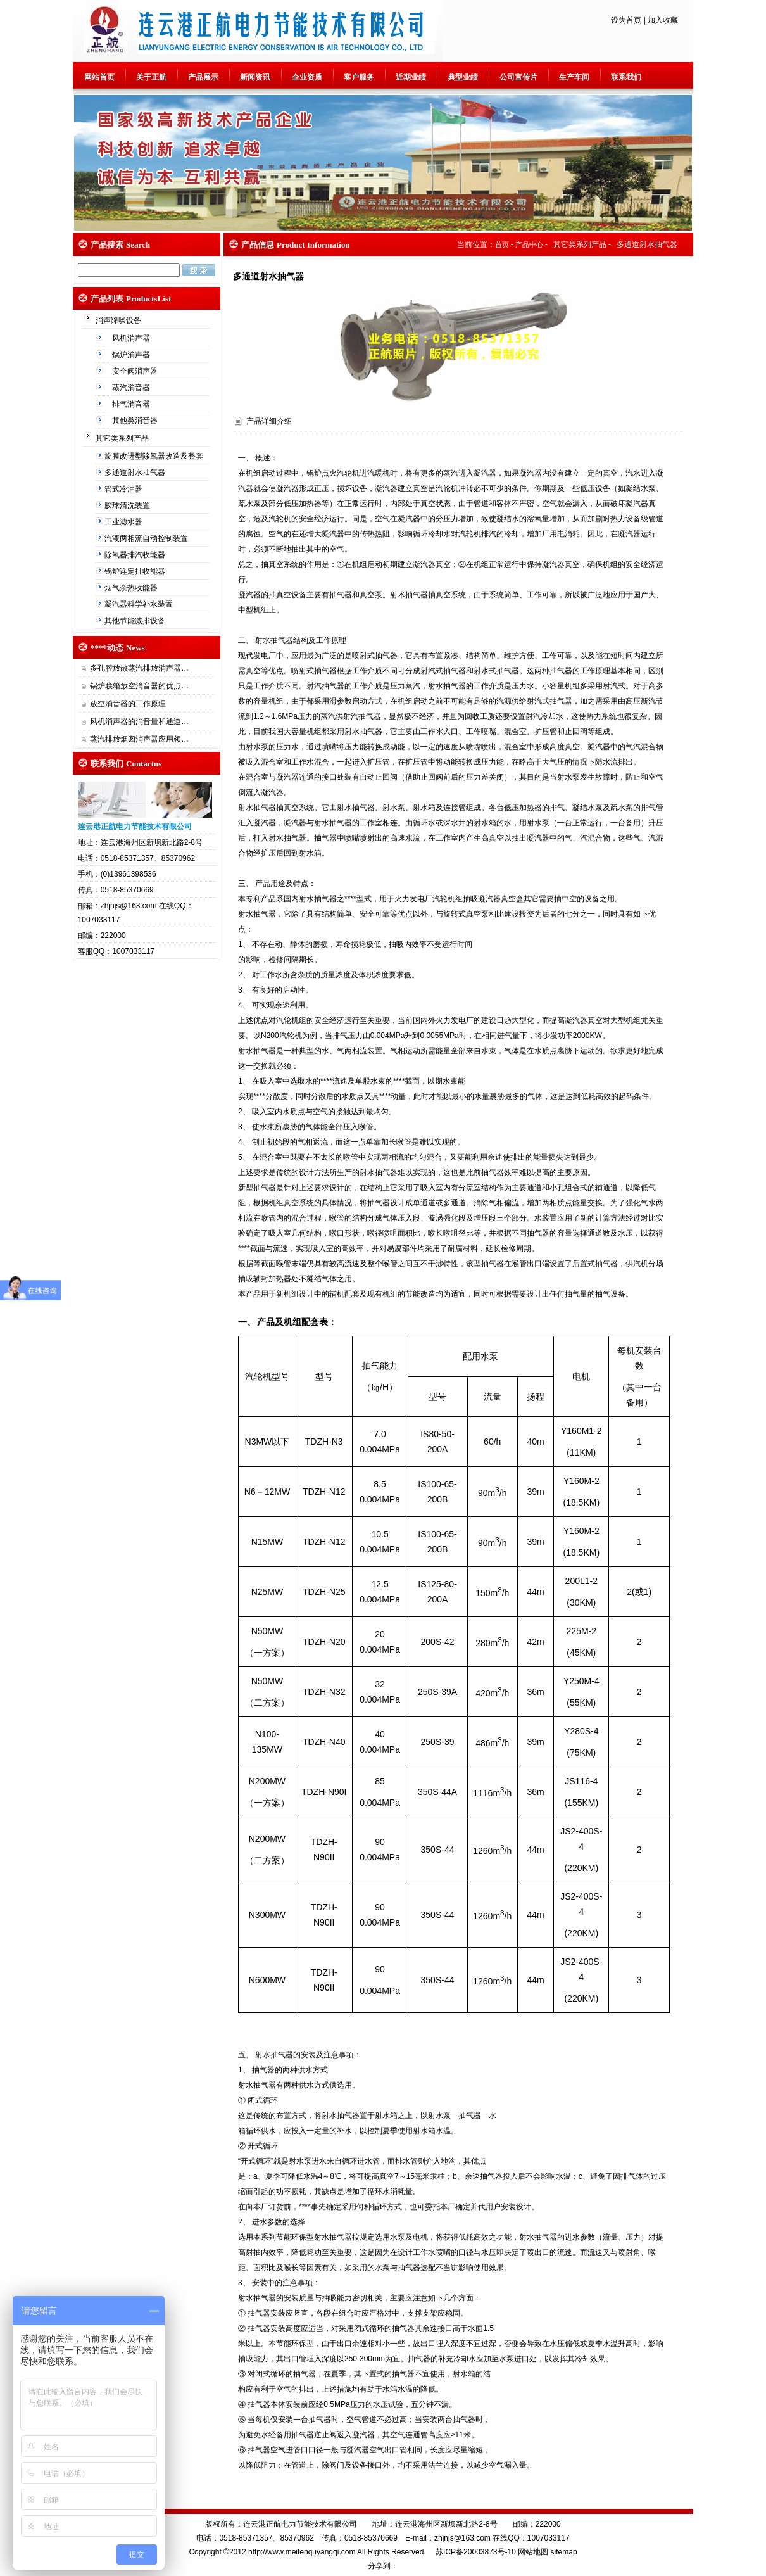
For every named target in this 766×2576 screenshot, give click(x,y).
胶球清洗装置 (128, 505)
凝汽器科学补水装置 (139, 604)
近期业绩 (411, 77)
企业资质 (307, 77)
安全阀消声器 (136, 371)
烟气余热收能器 (132, 587)
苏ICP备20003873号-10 (475, 2551)
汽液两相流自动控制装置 (147, 538)
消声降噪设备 (119, 320)
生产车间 (574, 77)
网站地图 (533, 2551)
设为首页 (626, 20)
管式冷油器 (124, 489)
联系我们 (626, 77)
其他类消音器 (136, 420)
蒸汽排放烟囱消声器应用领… (139, 739)
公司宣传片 (518, 77)
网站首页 (99, 77)
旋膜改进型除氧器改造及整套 (154, 456)
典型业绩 (463, 77)
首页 (502, 244)
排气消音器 (132, 404)
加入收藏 (663, 20)
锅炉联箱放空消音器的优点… (139, 686)
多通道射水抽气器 (135, 472)
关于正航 (151, 77)
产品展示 (203, 77)
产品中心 (529, 244)
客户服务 (359, 77)
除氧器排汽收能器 (135, 554)
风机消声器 (132, 338)
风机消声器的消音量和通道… (139, 721)
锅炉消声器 (132, 354)
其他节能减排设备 (135, 620)
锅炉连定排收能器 (135, 571)
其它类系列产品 (123, 438)
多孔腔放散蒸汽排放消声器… (139, 668)
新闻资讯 (255, 77)
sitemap (564, 2551)
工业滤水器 (124, 521)
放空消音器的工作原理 (128, 703)
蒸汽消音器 (132, 387)
